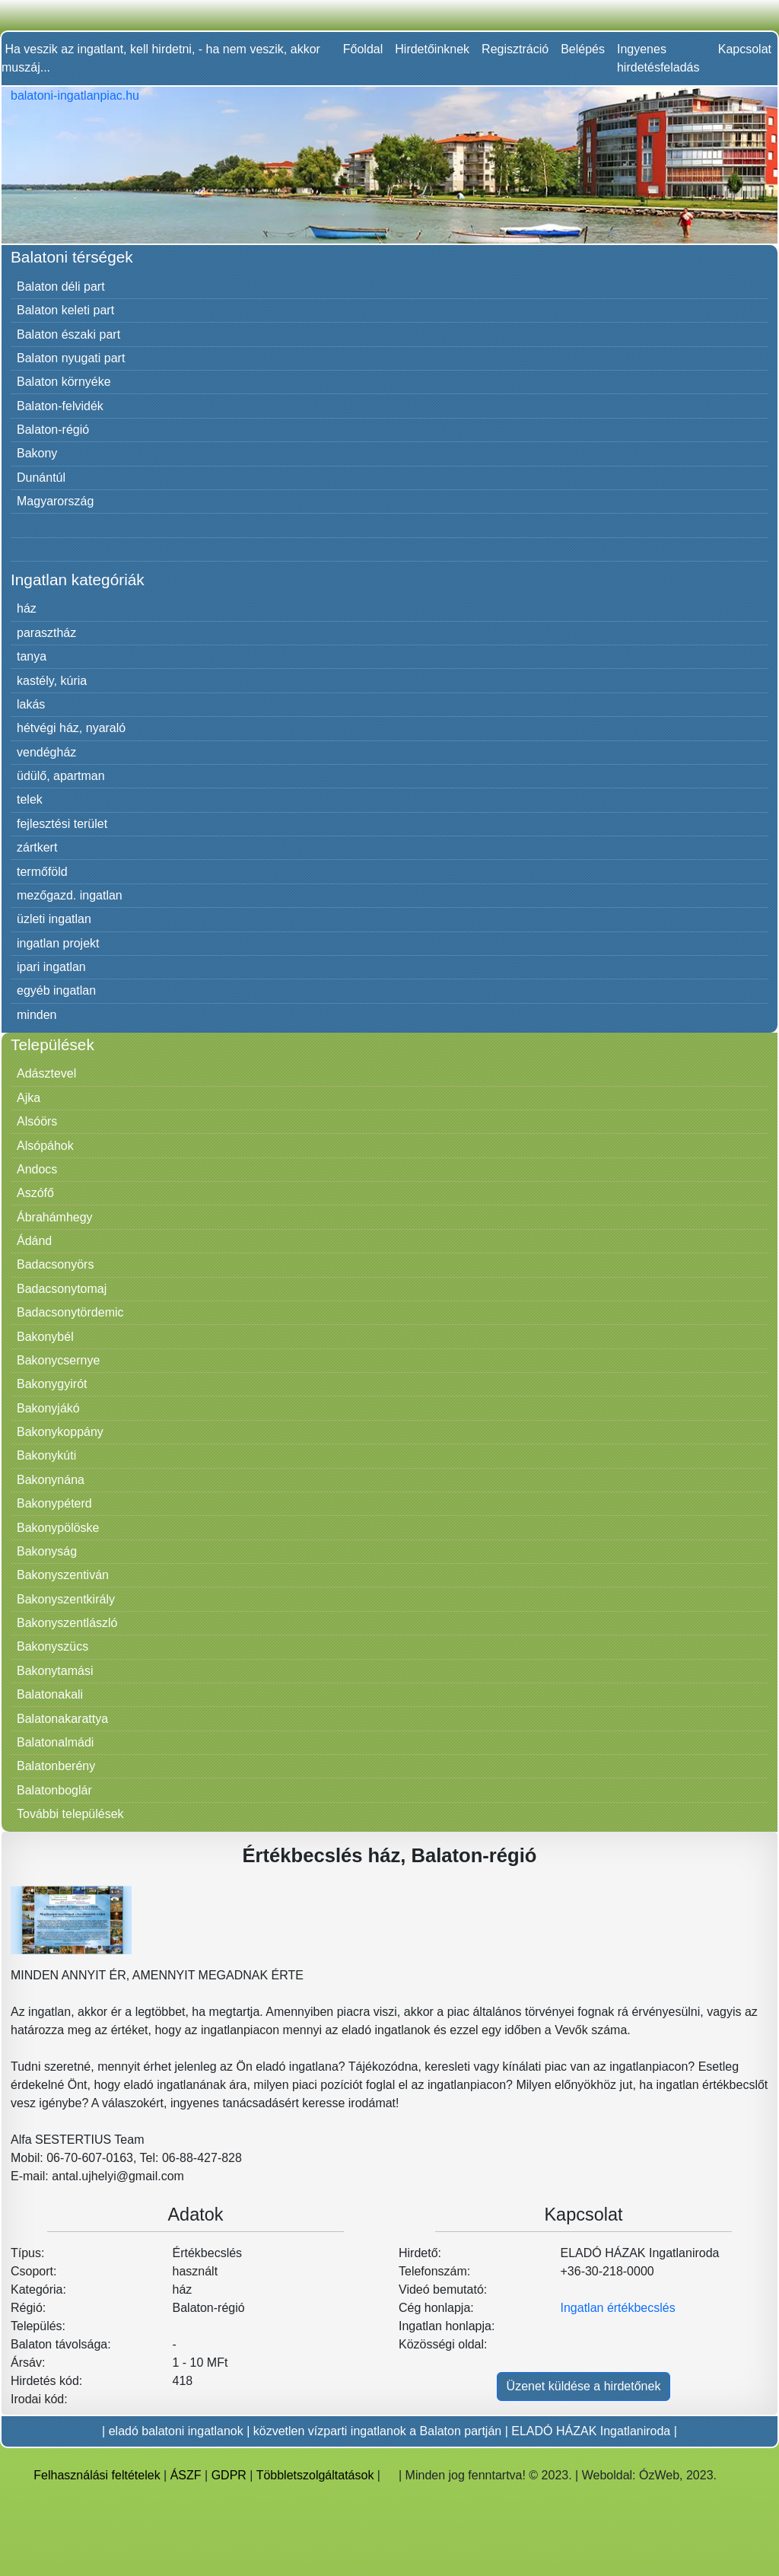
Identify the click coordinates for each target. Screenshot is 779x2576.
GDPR (228, 2475)
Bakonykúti (46, 1455)
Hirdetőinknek (432, 49)
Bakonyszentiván (63, 1574)
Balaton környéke (64, 381)
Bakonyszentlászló (67, 1622)
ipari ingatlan (51, 966)
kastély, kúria (52, 680)
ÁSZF (186, 2475)
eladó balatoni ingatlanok (176, 2431)
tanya (31, 656)
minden (36, 1014)
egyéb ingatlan (56, 990)
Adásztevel (46, 1073)
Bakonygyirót (52, 1383)
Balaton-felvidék (60, 406)
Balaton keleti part (65, 310)
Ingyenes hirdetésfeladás (658, 58)
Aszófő (35, 1192)
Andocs (37, 1169)
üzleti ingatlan (54, 918)
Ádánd (34, 1240)
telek (30, 799)
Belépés (583, 49)
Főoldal (363, 49)
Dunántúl (41, 477)
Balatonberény (56, 1765)
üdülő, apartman (61, 775)
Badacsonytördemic (70, 1312)
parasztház (46, 632)
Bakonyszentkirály (66, 1599)
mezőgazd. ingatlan (69, 895)
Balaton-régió (53, 429)
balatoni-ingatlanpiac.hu (75, 95)
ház (27, 608)
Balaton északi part (68, 334)
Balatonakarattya (62, 1718)
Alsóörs (37, 1121)
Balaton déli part (61, 286)
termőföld (42, 871)
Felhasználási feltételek (96, 2475)
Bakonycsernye (58, 1360)
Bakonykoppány (60, 1431)
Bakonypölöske (58, 1527)
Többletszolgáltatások (315, 2475)
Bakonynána (50, 1479)
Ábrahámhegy (55, 1217)
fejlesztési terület (62, 823)
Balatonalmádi (55, 1742)
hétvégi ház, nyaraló (71, 727)
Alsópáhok (45, 1145)
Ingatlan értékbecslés (618, 2307)
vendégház (46, 752)
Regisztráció (515, 49)
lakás (31, 704)
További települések (70, 1813)
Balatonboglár (54, 1790)
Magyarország (55, 501)
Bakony (37, 453)
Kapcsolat (744, 49)
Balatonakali (50, 1694)
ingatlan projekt (58, 943)
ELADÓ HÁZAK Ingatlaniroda (590, 2431)
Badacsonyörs (55, 1264)
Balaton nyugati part (71, 358)
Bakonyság (47, 1551)
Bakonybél (45, 1336)
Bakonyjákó (48, 1408)
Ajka (28, 1097)
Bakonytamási (55, 1670)
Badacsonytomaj (62, 1288)
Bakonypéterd (54, 1503)
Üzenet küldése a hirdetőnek (584, 2386)
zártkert (37, 847)
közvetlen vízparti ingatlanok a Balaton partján (377, 2431)
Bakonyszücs (52, 1646)
